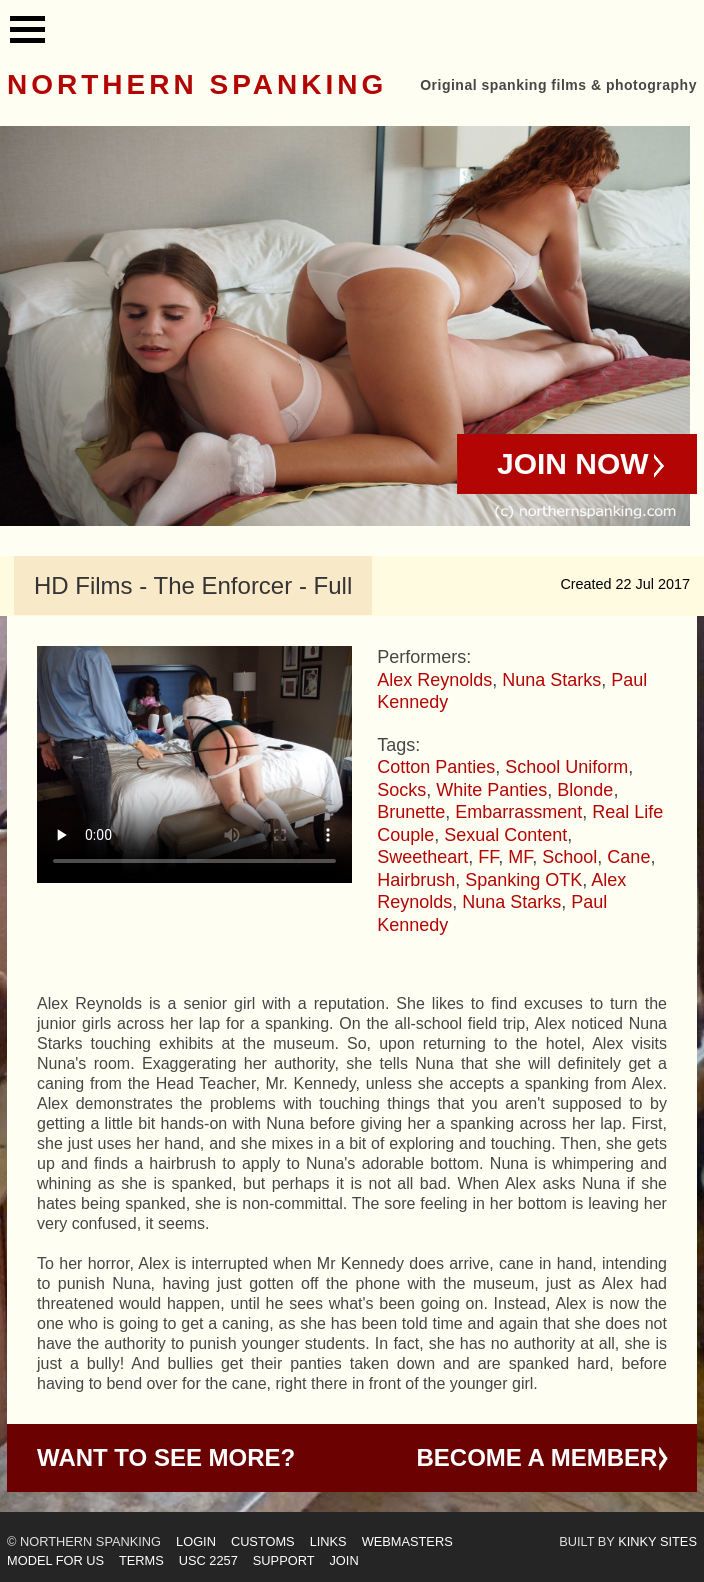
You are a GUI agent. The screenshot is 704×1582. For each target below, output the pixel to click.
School (569, 857)
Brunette (411, 812)
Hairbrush (416, 880)
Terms (141, 1560)
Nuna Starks (551, 680)
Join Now (573, 463)
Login (196, 1541)
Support (284, 1560)
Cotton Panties (436, 767)
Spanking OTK (523, 880)
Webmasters (407, 1541)
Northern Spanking (197, 84)
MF (520, 857)
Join (343, 1560)
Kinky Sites (657, 1541)
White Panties (491, 790)
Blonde (585, 790)
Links (328, 1541)
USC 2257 (208, 1560)
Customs (263, 1541)
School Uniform (566, 767)
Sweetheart (422, 857)
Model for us (55, 1560)
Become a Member (537, 1457)
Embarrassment (518, 812)
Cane (628, 857)
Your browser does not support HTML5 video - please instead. (194, 764)
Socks (401, 790)
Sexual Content (505, 835)
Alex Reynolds (434, 680)
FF (488, 857)
